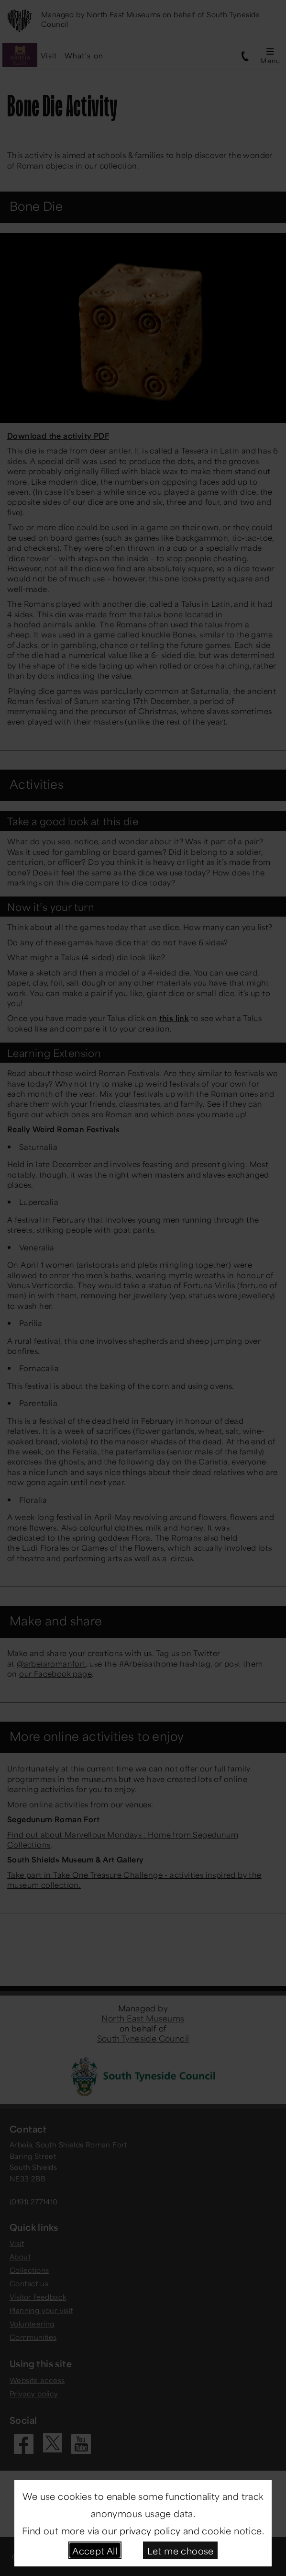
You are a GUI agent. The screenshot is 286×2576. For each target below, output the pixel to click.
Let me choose (180, 2549)
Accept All (94, 2549)
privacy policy (150, 2529)
